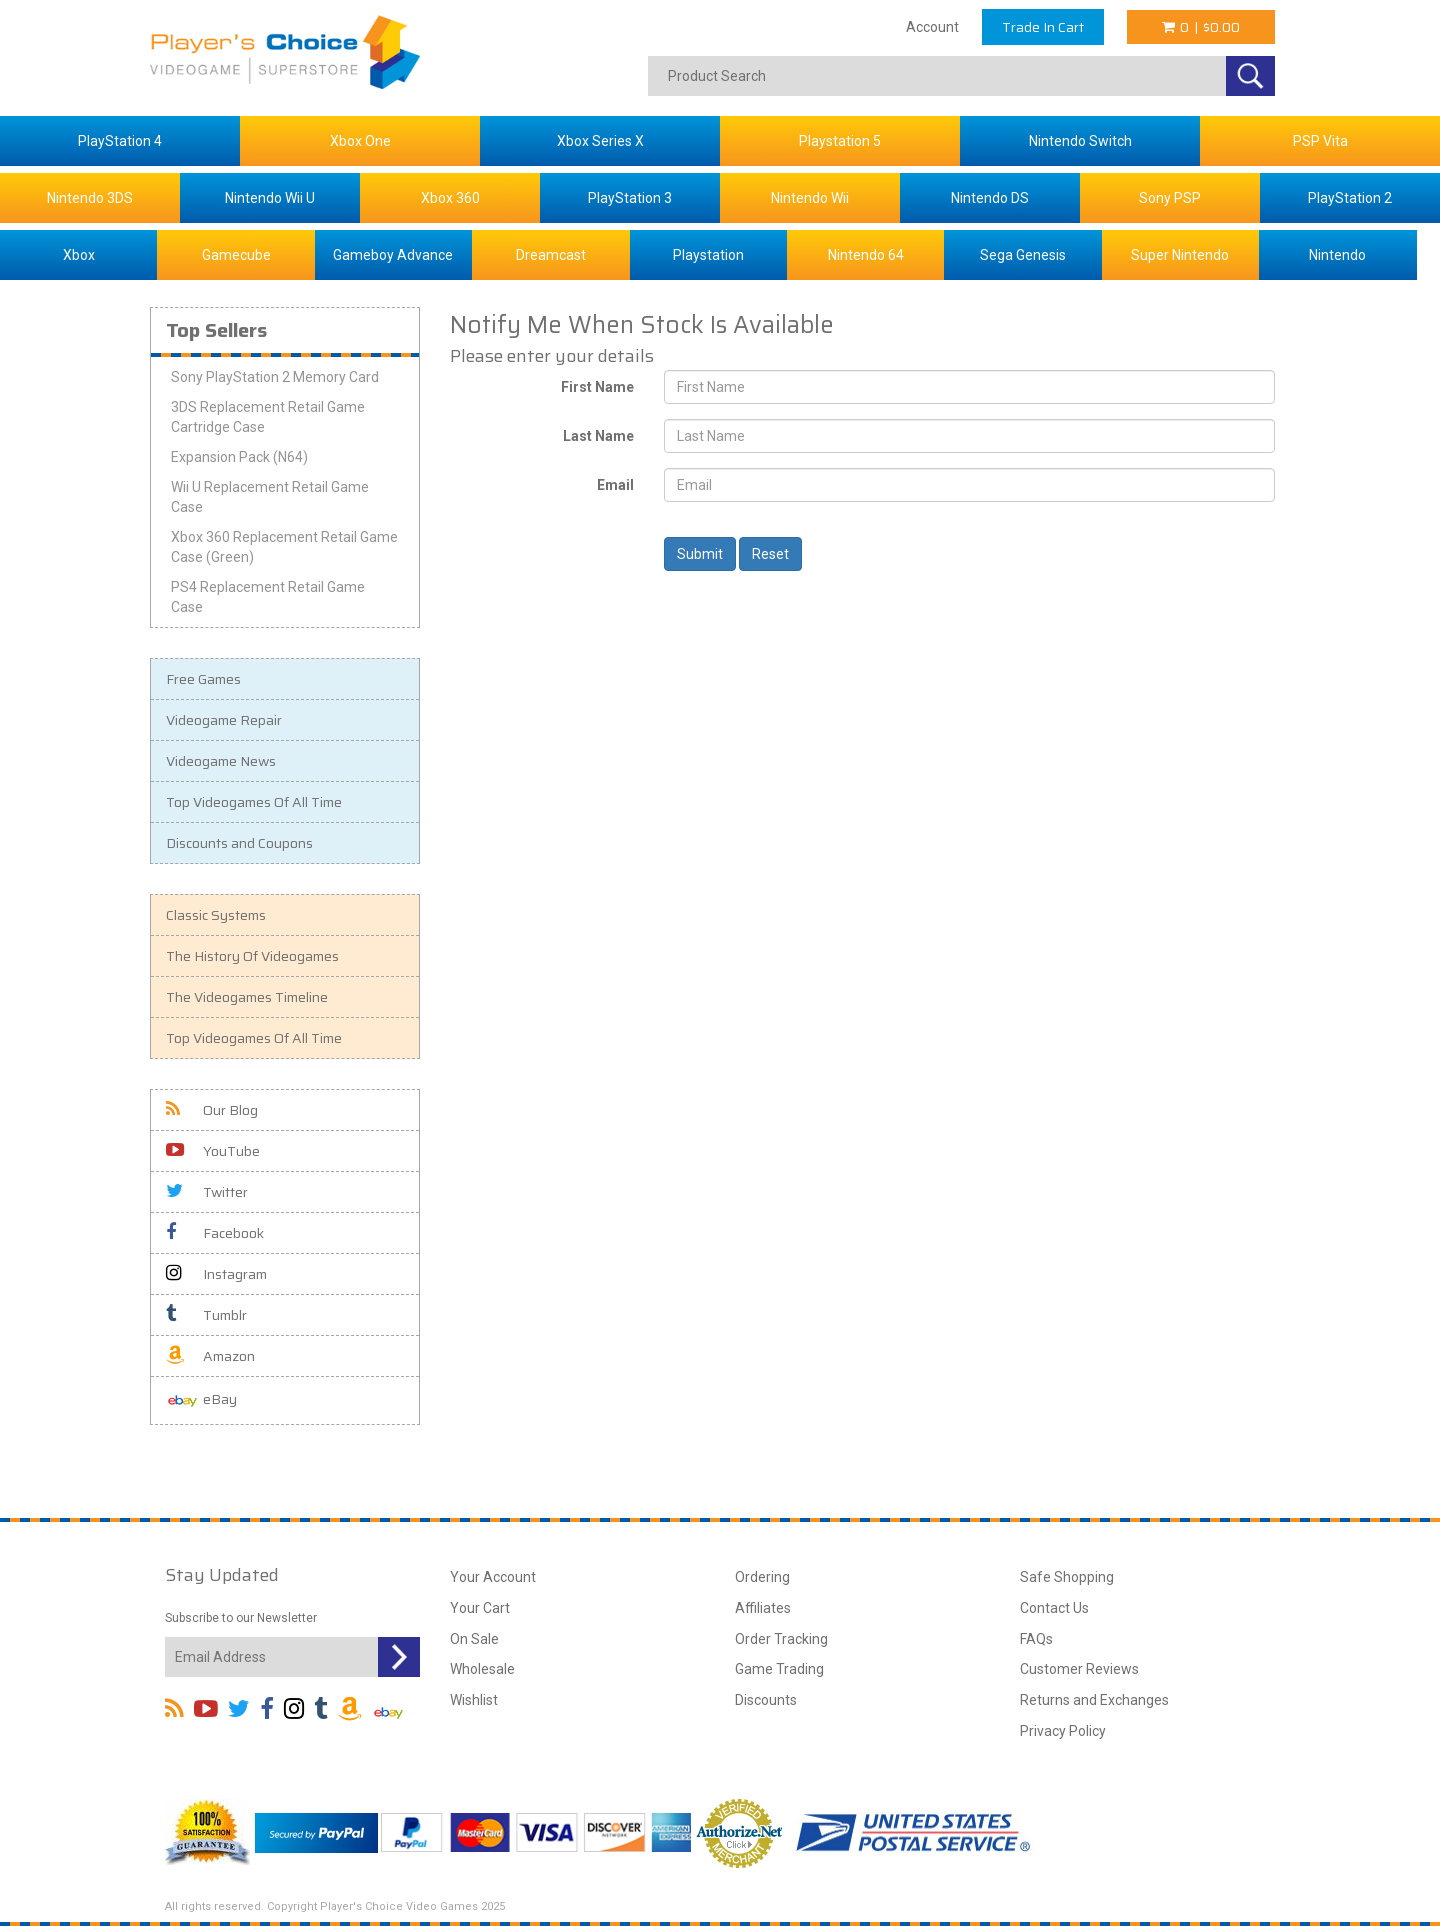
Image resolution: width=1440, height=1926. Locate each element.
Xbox (79, 255)
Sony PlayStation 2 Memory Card (275, 377)
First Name (597, 387)
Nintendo (1337, 255)
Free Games (203, 679)
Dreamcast (551, 255)
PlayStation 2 (1350, 198)
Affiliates (763, 1608)
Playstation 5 (840, 141)
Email (615, 485)
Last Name (598, 436)
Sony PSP (1170, 198)
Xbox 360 (450, 198)
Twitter (207, 1192)
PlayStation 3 (630, 198)
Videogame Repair (224, 720)
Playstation (708, 255)
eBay (201, 1400)
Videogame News (221, 761)
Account (932, 27)
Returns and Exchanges (1094, 1700)
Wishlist (474, 1700)
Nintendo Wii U (270, 198)
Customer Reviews (1079, 1669)
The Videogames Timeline (247, 997)
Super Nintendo (1180, 255)
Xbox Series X (600, 141)
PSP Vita (1320, 141)
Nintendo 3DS (90, 198)
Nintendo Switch (1080, 141)
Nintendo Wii (810, 198)
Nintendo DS (990, 198)
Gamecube (236, 255)
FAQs (1036, 1639)
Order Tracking (781, 1639)
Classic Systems (216, 915)
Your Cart (480, 1608)
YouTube (213, 1151)
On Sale (474, 1639)
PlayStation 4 (120, 141)
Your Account (493, 1577)
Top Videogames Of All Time (254, 802)
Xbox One (360, 141)
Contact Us (1054, 1608)
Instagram (216, 1274)
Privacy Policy (1063, 1731)
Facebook (215, 1233)
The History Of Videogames (252, 956)
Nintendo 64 (866, 255)
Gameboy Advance (393, 255)
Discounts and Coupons (239, 843)
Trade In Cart (1043, 27)
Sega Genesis (1023, 255)
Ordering (762, 1577)
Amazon (210, 1356)
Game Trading (779, 1669)
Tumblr (206, 1315)
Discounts (766, 1700)
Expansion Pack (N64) (239, 457)
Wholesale (482, 1669)
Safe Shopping (1067, 1577)
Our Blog (212, 1110)
